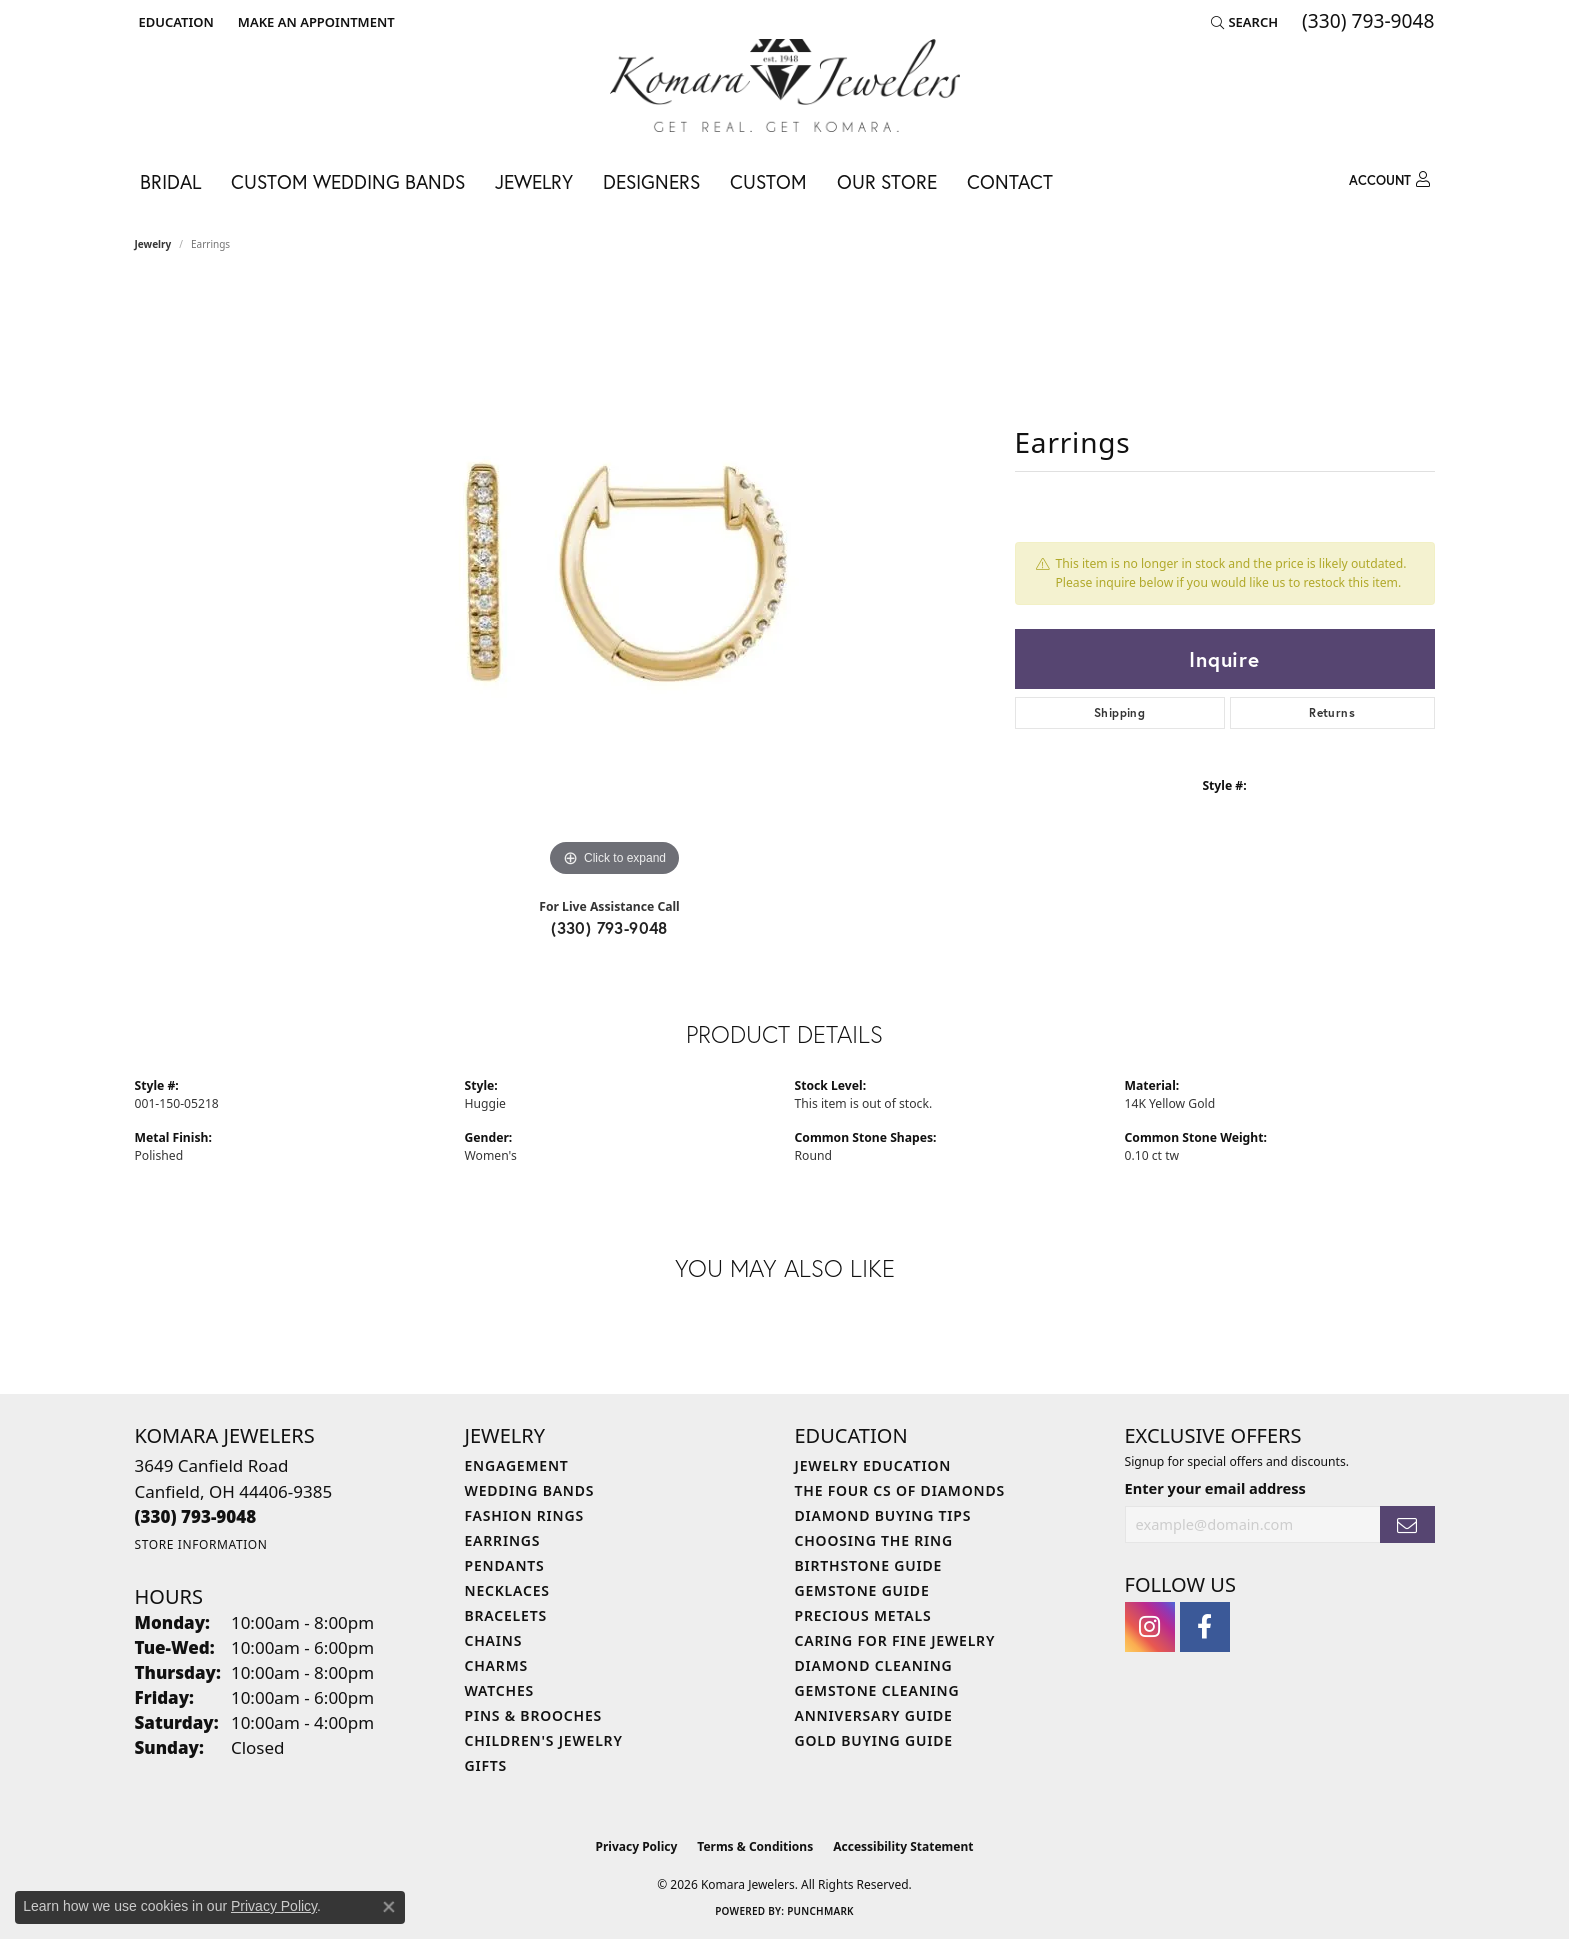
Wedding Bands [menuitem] (530, 1490)
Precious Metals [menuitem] (863, 1615)
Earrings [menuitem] (503, 1540)
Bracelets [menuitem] (506, 1615)
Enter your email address (1215, 1488)
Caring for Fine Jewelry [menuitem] (895, 1640)
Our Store (887, 181)
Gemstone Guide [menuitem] (862, 1590)
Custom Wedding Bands (348, 181)
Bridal (170, 181)
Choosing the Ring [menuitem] (874, 1540)
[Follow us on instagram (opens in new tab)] (1150, 1627)
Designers (651, 181)
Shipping (1119, 712)
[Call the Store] (196, 1516)
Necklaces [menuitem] (507, 1590)
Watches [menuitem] (500, 1690)
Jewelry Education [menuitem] (873, 1465)
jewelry (153, 244)
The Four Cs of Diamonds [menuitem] (900, 1490)
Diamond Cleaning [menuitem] (874, 1665)
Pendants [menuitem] (505, 1565)
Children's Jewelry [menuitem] (544, 1740)
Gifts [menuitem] (486, 1765)
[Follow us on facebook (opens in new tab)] (1205, 1627)
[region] (615, 582)
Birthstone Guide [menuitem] (869, 1565)
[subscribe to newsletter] (1407, 1524)
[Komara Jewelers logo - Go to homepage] (785, 85)
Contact (1010, 181)
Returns (1332, 712)
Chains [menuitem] (494, 1640)
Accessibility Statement (903, 1846)
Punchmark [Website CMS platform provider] (820, 1911)
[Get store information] (201, 1544)
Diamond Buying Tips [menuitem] (883, 1515)
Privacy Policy (637, 1846)
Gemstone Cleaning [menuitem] (877, 1690)
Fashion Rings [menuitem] (524, 1515)
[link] (314, 22)
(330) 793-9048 (609, 927)
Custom (768, 181)
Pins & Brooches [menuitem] (534, 1715)
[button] (174, 22)
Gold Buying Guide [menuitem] (874, 1740)
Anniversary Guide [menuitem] (874, 1715)
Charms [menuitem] (496, 1665)
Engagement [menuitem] (517, 1465)
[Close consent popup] (389, 1907)
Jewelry (534, 181)
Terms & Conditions (755, 1846)
